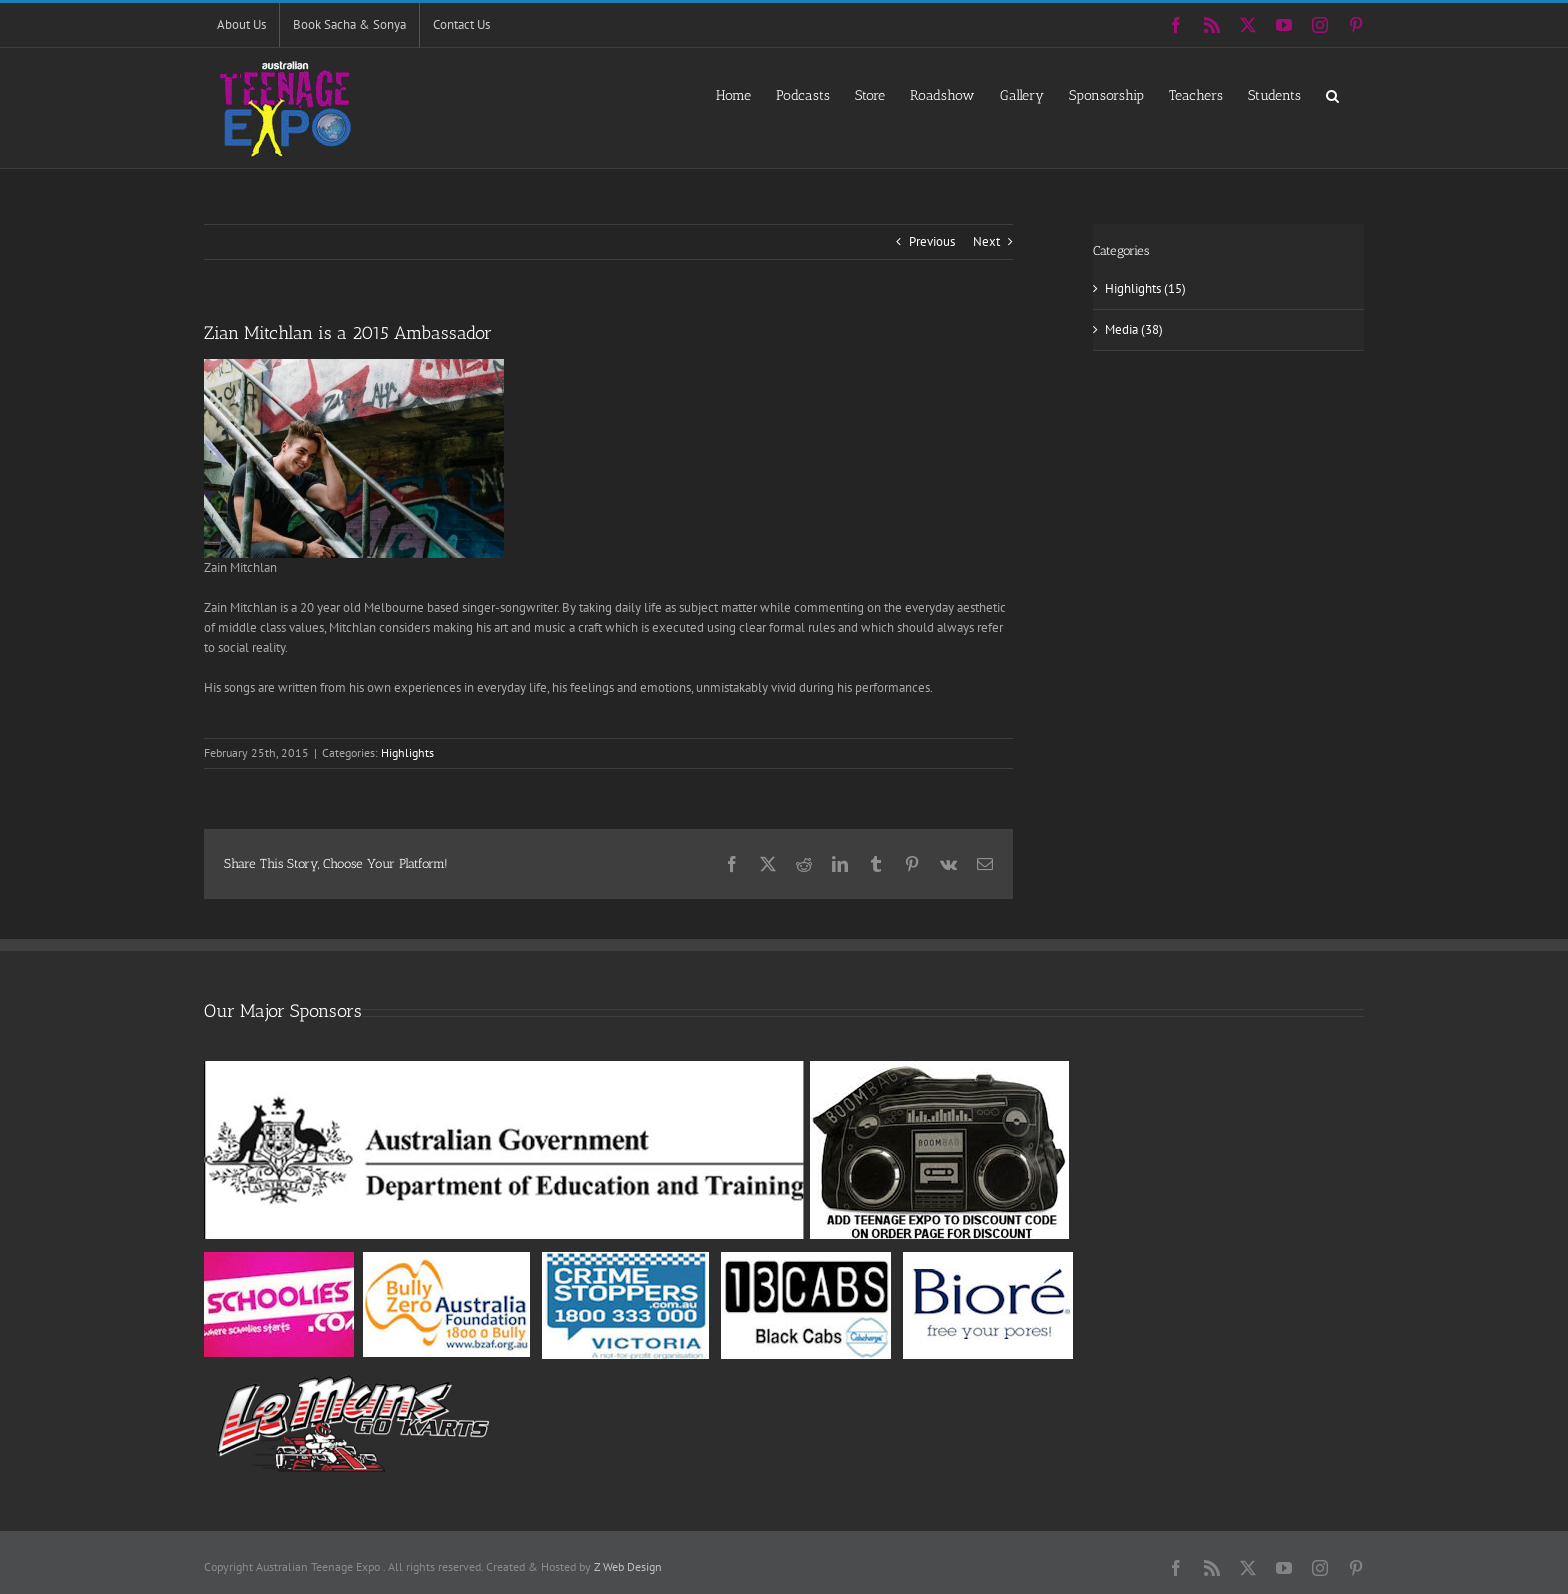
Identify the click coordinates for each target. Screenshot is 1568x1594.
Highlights (407, 752)
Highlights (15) (1145, 288)
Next (986, 241)
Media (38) (1134, 329)
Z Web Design (628, 1566)
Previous (932, 241)
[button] (1332, 94)
